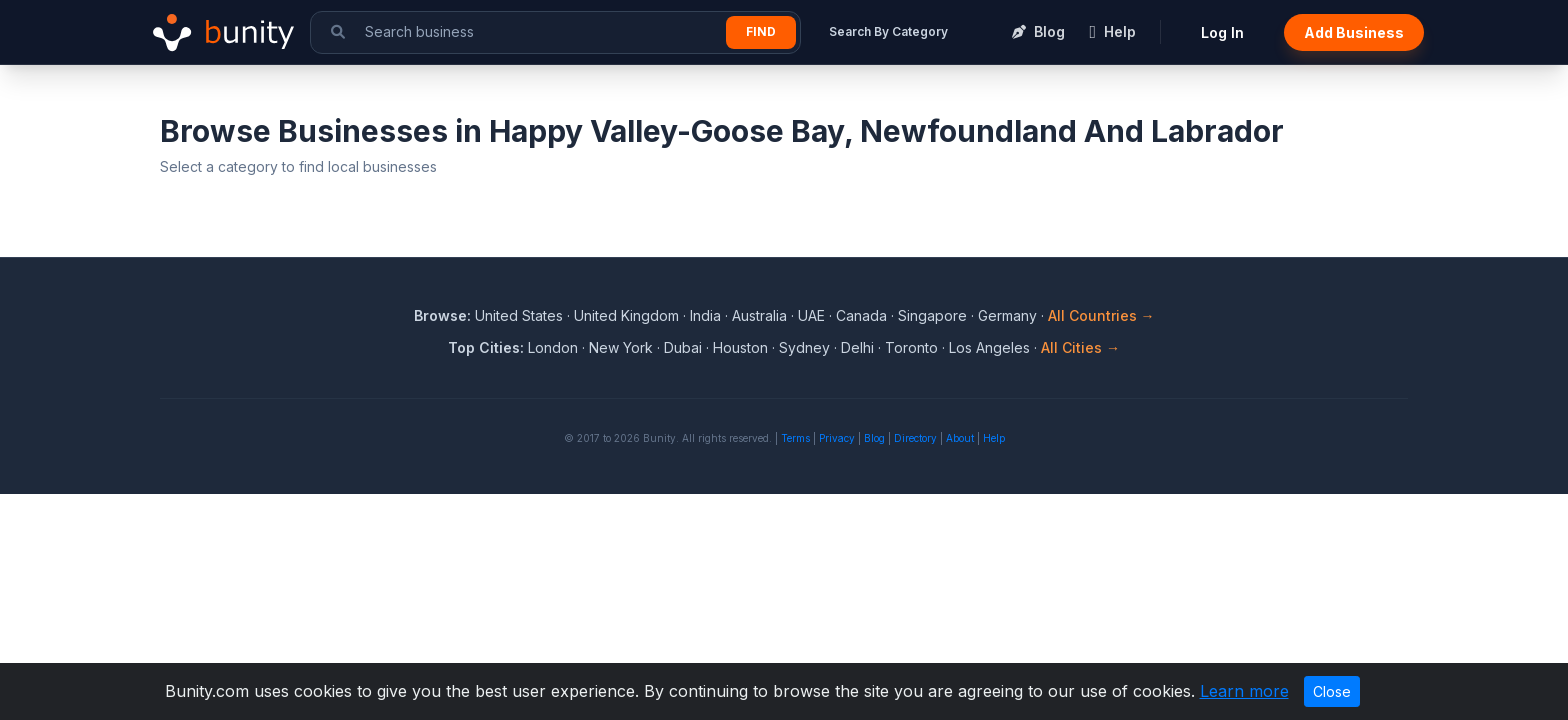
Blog (874, 438)
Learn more (1244, 691)
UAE (811, 315)
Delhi (857, 347)
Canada (861, 315)
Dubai (683, 347)
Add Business (1354, 32)
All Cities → (1080, 347)
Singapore (932, 315)
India (705, 315)
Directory (915, 438)
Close (1332, 691)
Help (994, 438)
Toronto (911, 347)
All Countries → (1101, 315)
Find (761, 31)
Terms (795, 438)
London (553, 347)
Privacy (837, 438)
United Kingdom (626, 315)
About (960, 438)
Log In (1222, 32)
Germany (1007, 315)
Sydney (804, 347)
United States (519, 315)
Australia (759, 315)
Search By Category (888, 31)
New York (621, 347)
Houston (740, 347)
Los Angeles (989, 347)
